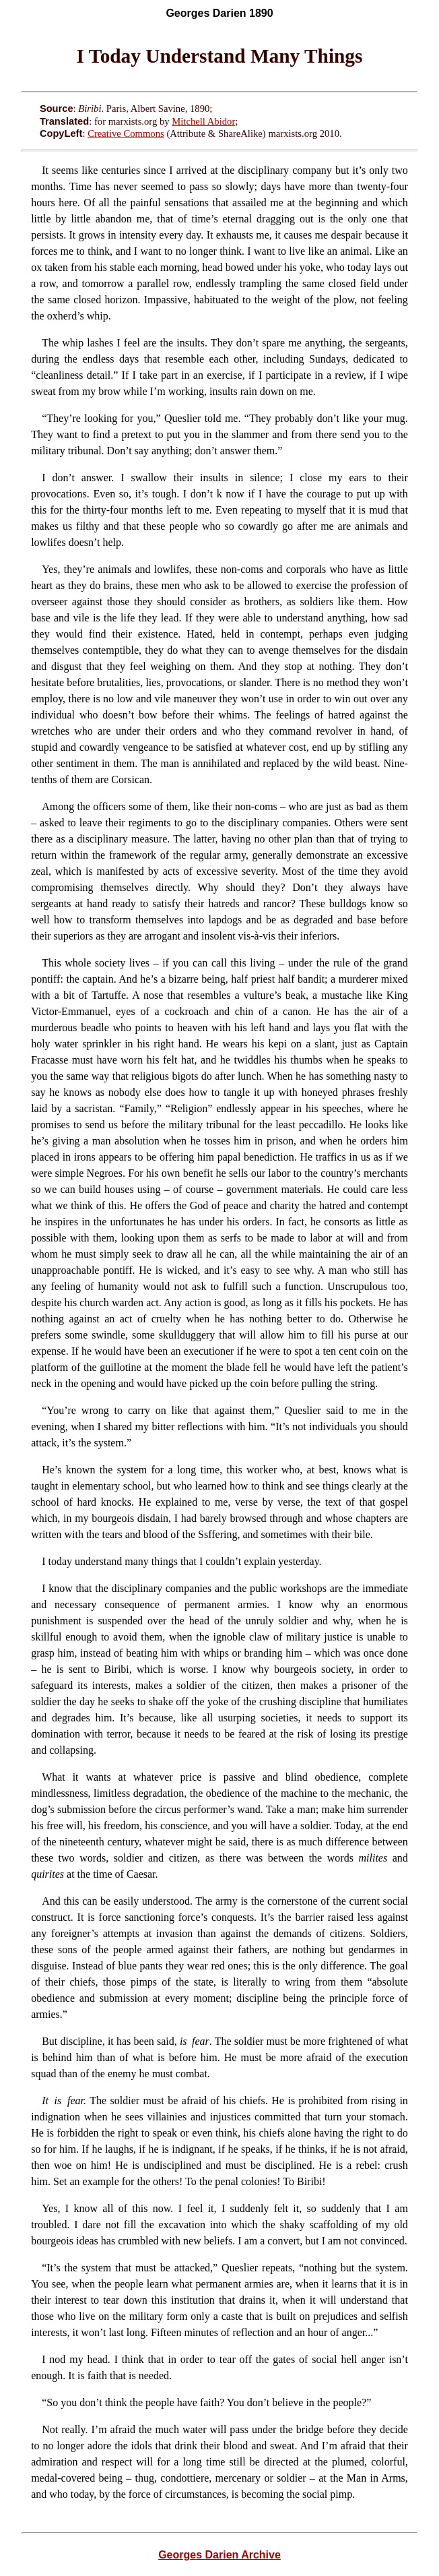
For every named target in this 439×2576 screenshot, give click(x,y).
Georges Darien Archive (219, 2554)
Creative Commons (126, 133)
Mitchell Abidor (203, 121)
